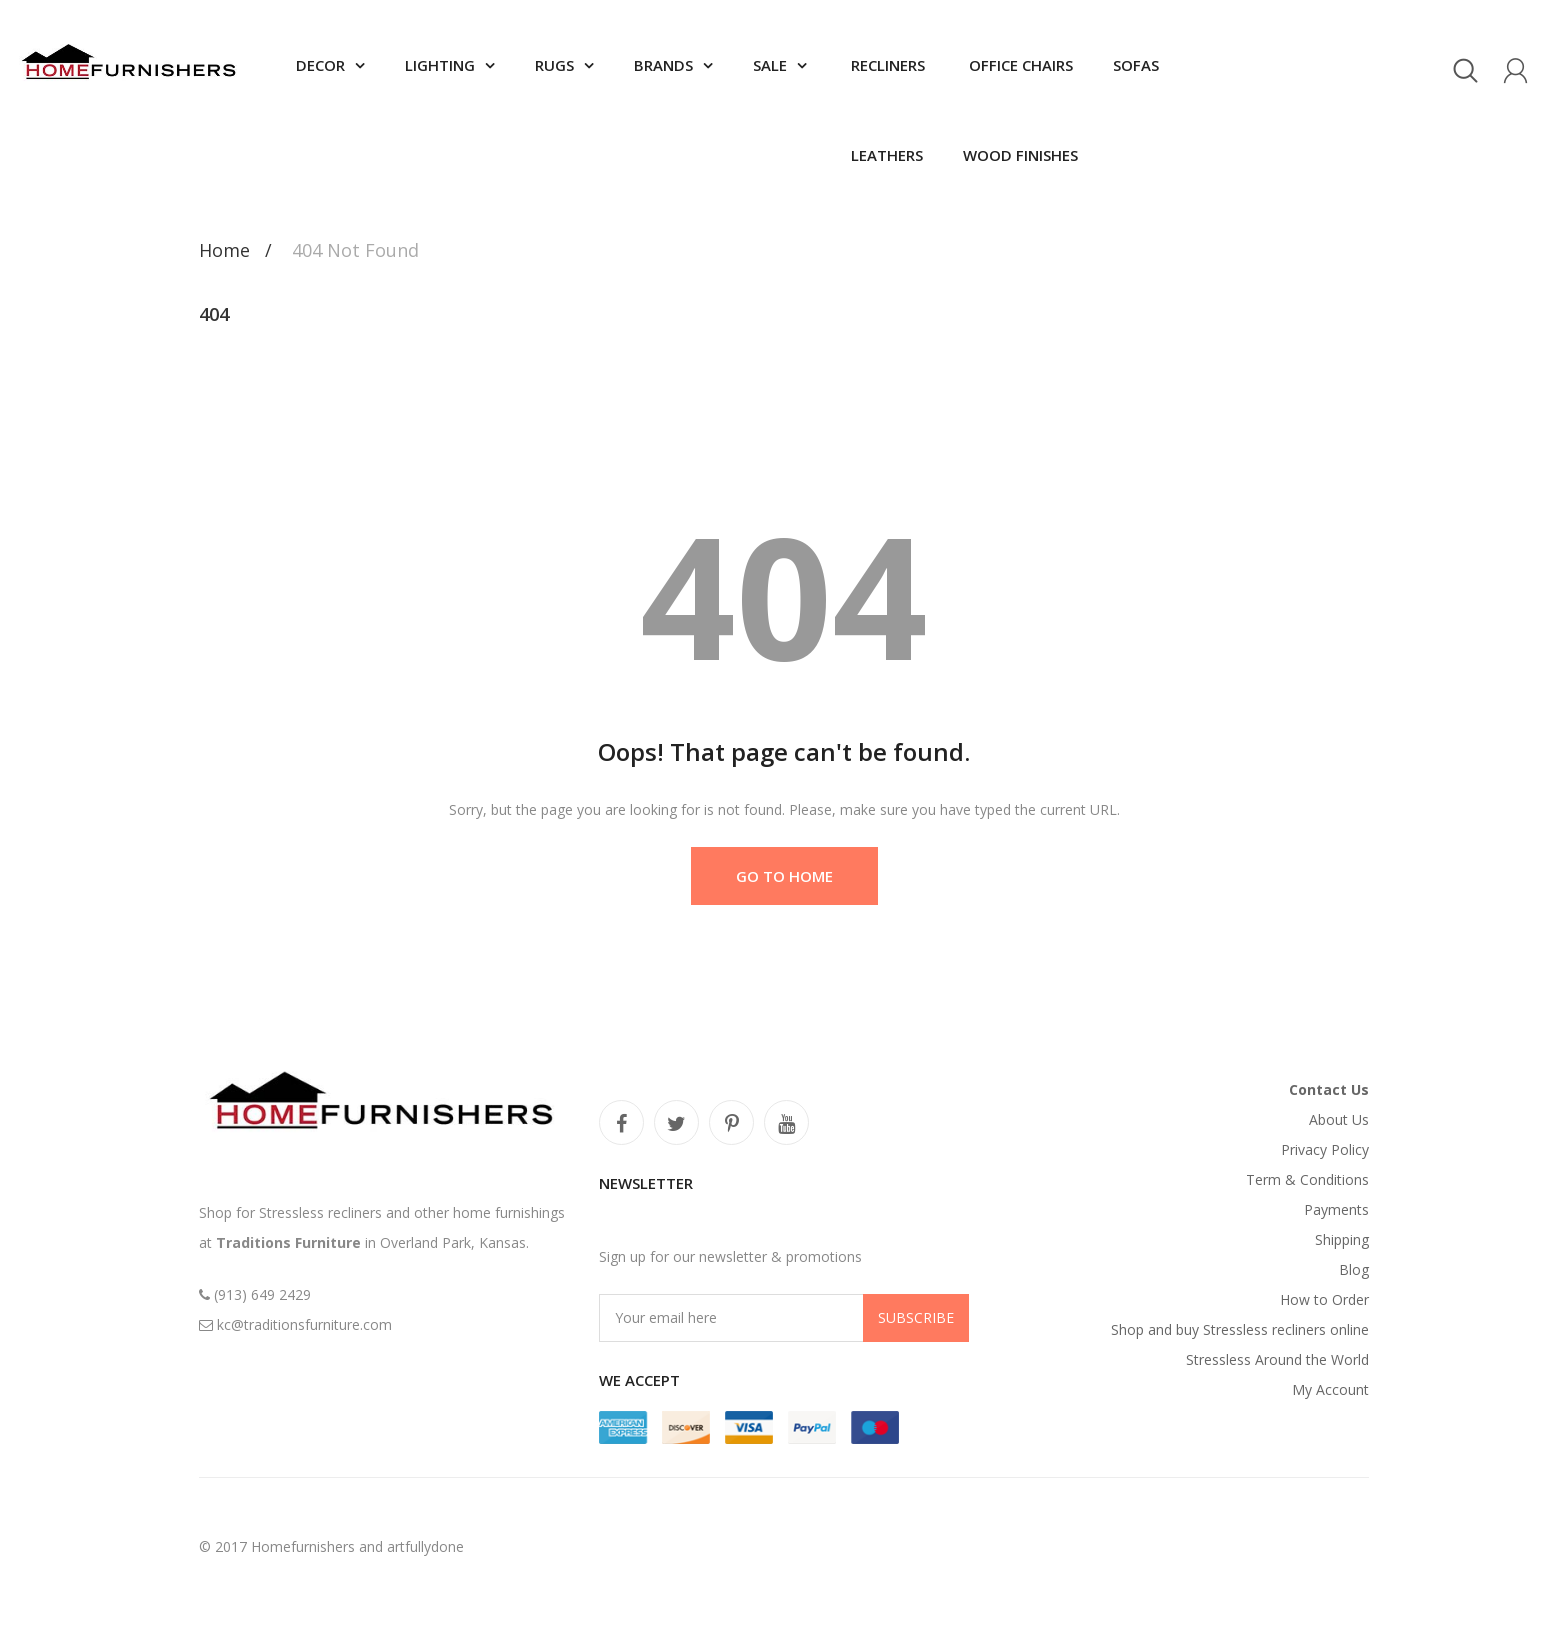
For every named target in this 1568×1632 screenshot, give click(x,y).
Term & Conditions (1307, 1179)
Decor (320, 65)
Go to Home (784, 876)
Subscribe (916, 1317)
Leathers (885, 155)
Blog (1354, 1269)
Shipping (1342, 1239)
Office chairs (1019, 65)
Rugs (554, 65)
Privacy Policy (1325, 1149)
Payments (1336, 1209)
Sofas (1136, 65)
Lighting (440, 65)
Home (224, 250)
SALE (770, 65)
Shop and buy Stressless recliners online (1240, 1329)
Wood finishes (1020, 155)
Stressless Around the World (1277, 1359)
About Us (1339, 1119)
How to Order (1324, 1299)
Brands (663, 65)
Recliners (886, 65)
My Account (1330, 1389)
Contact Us (1329, 1089)
